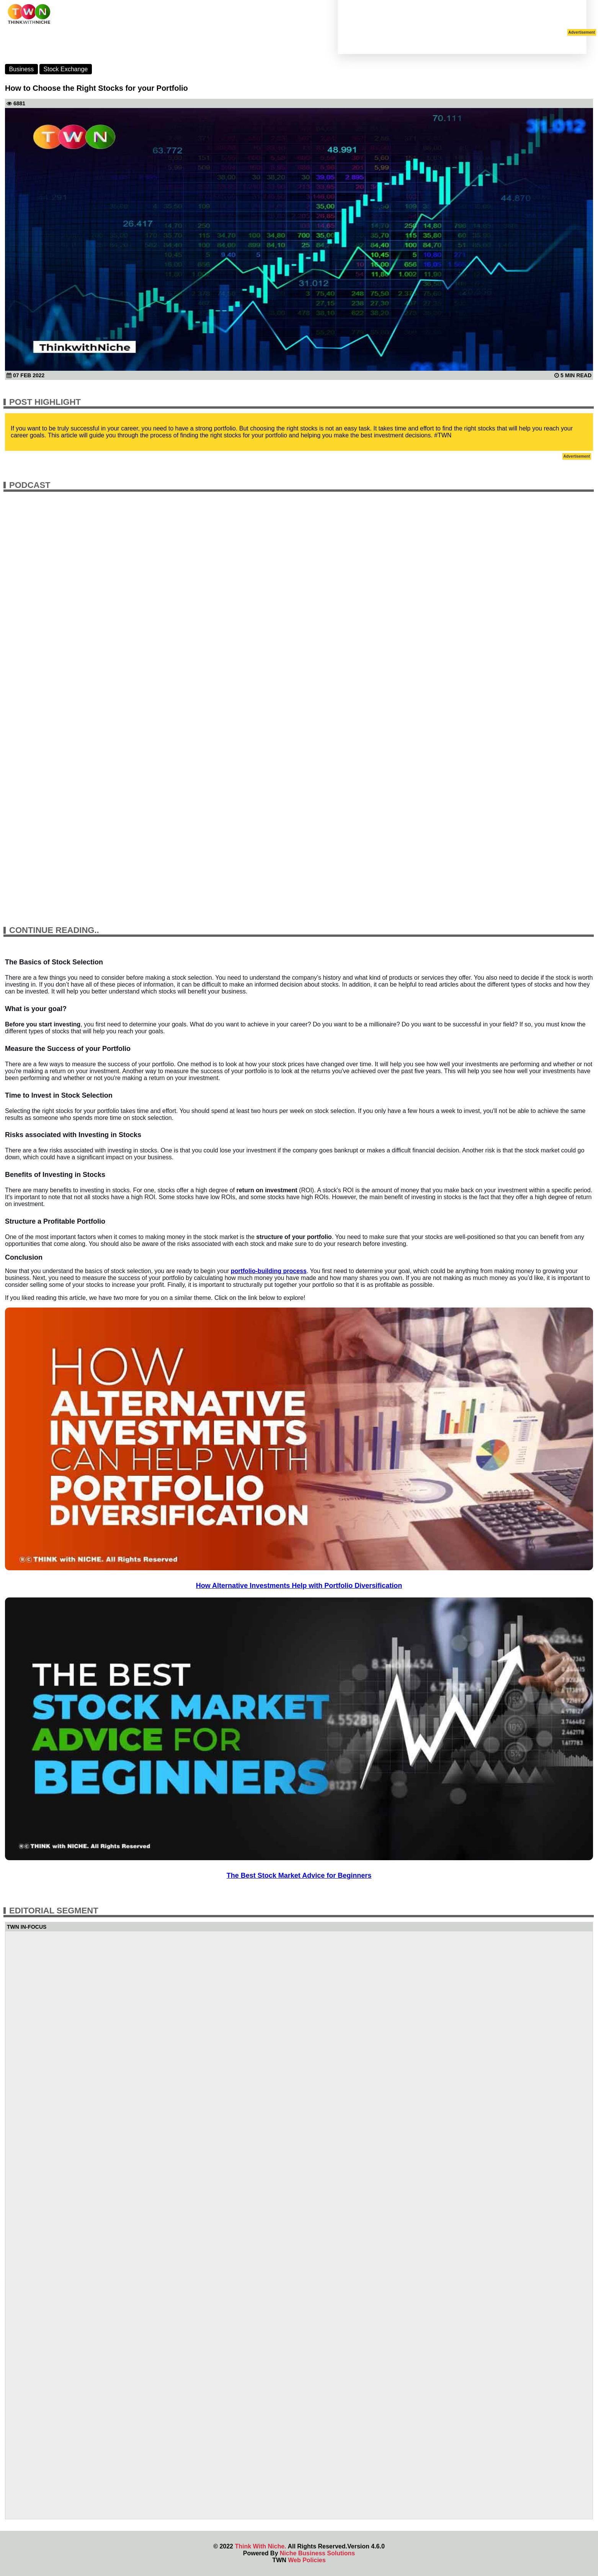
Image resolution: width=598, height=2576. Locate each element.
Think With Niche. (260, 2546)
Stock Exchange (66, 69)
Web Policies (306, 2560)
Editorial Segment (53, 1910)
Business (21, 69)
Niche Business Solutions (317, 2553)
